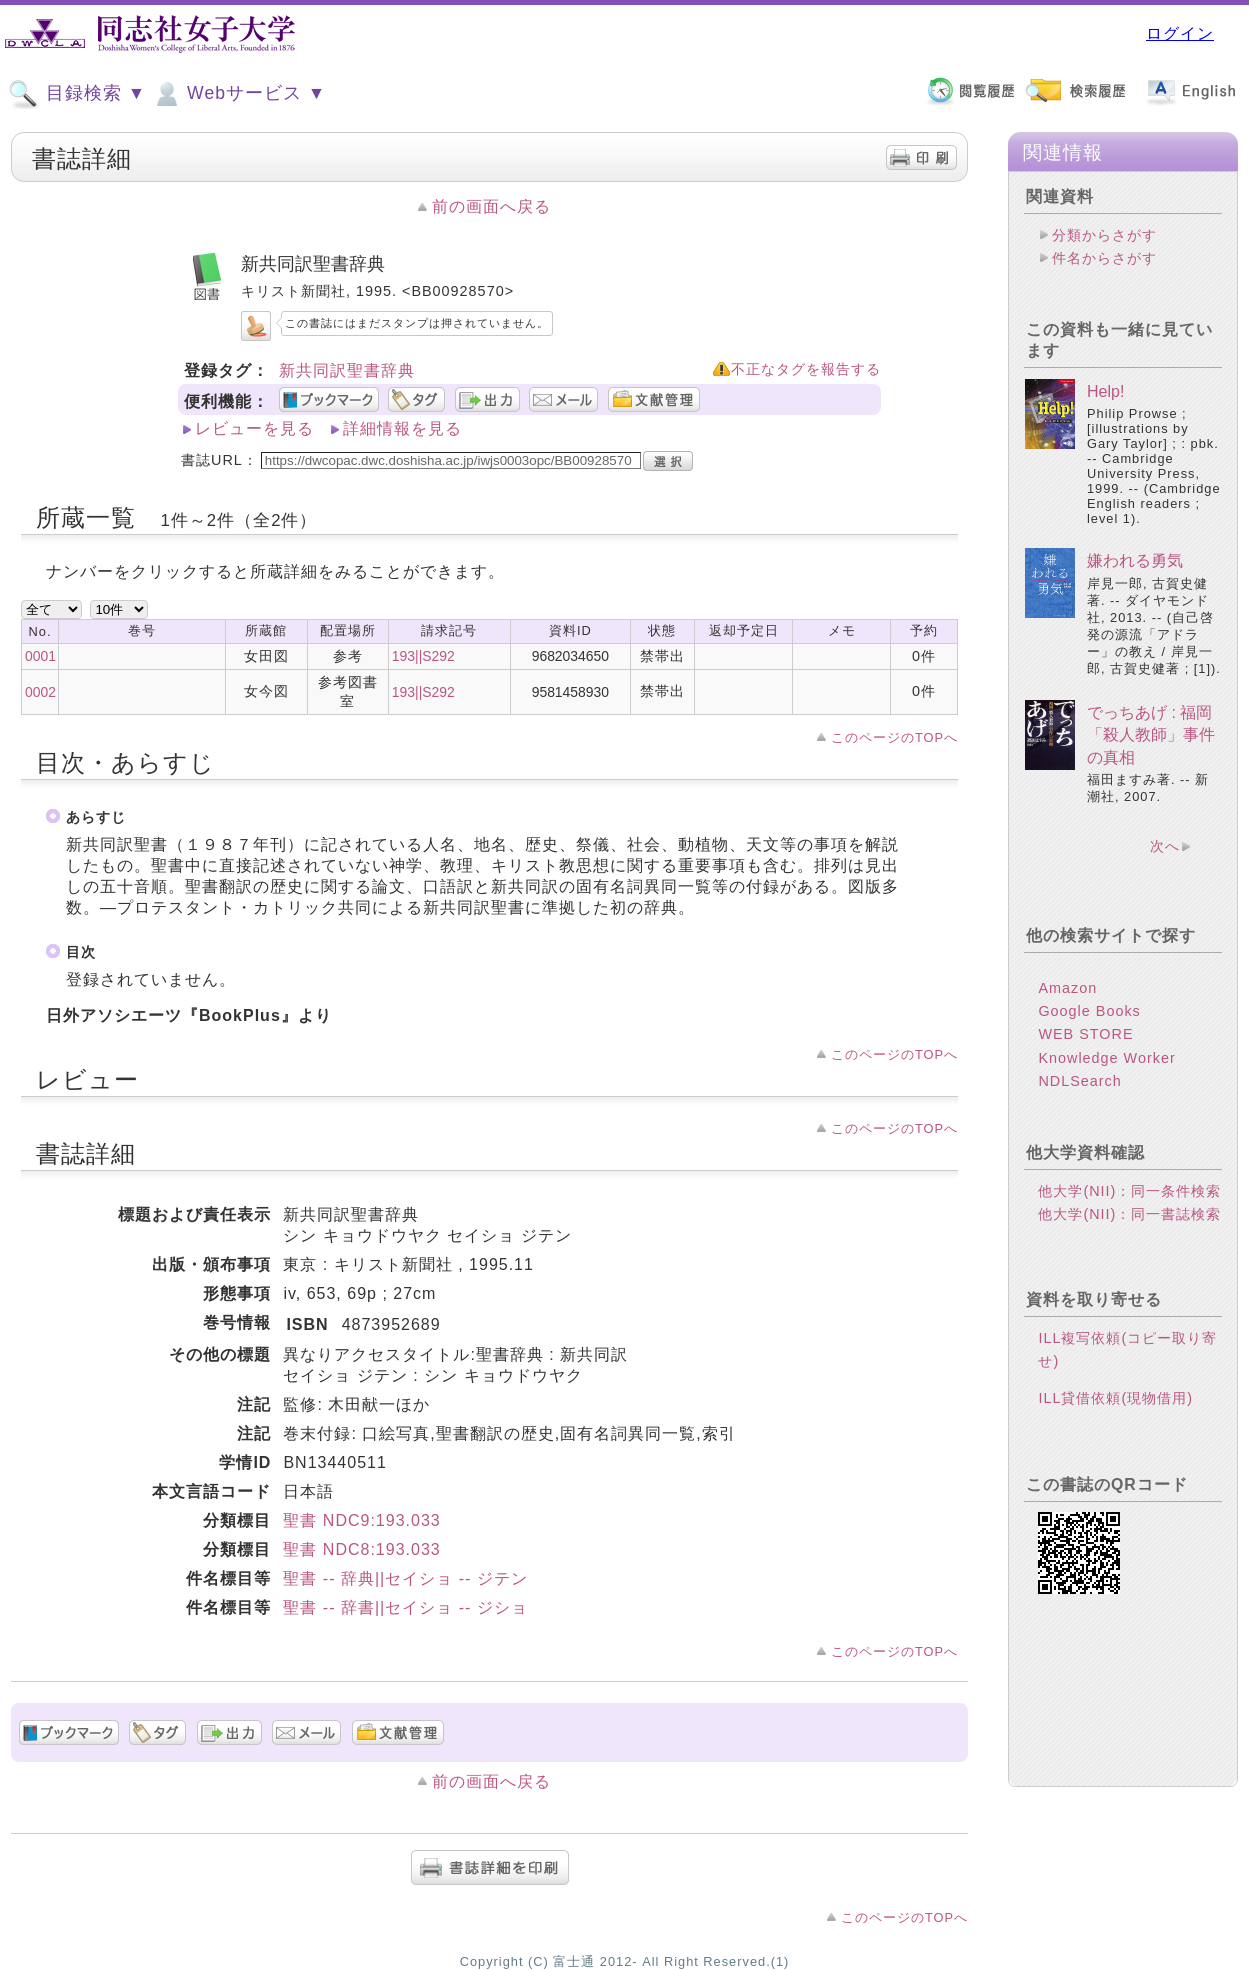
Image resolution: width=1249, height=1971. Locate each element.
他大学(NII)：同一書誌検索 (1129, 1214)
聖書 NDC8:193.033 (361, 1549)
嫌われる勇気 (1135, 560)
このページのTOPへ (894, 737)
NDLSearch (1079, 1081)
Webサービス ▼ (238, 94)
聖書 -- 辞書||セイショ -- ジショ (405, 1607)
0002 (40, 692)
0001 (40, 656)
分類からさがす (1104, 235)
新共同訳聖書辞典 (347, 370)
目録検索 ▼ (77, 94)
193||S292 (423, 656)
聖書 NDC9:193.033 (361, 1520)
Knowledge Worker (1106, 1058)
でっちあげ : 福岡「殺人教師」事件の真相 (1151, 735)
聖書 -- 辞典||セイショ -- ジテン (405, 1578)
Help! (1105, 391)
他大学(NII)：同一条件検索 (1129, 1191)
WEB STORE (1085, 1034)
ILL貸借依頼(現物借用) (1115, 1398)
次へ (1165, 846)
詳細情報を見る (402, 428)
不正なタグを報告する (806, 369)
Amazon (1067, 988)
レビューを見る (254, 428)
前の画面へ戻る (491, 206)
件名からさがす (1104, 258)
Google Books (1089, 1011)
